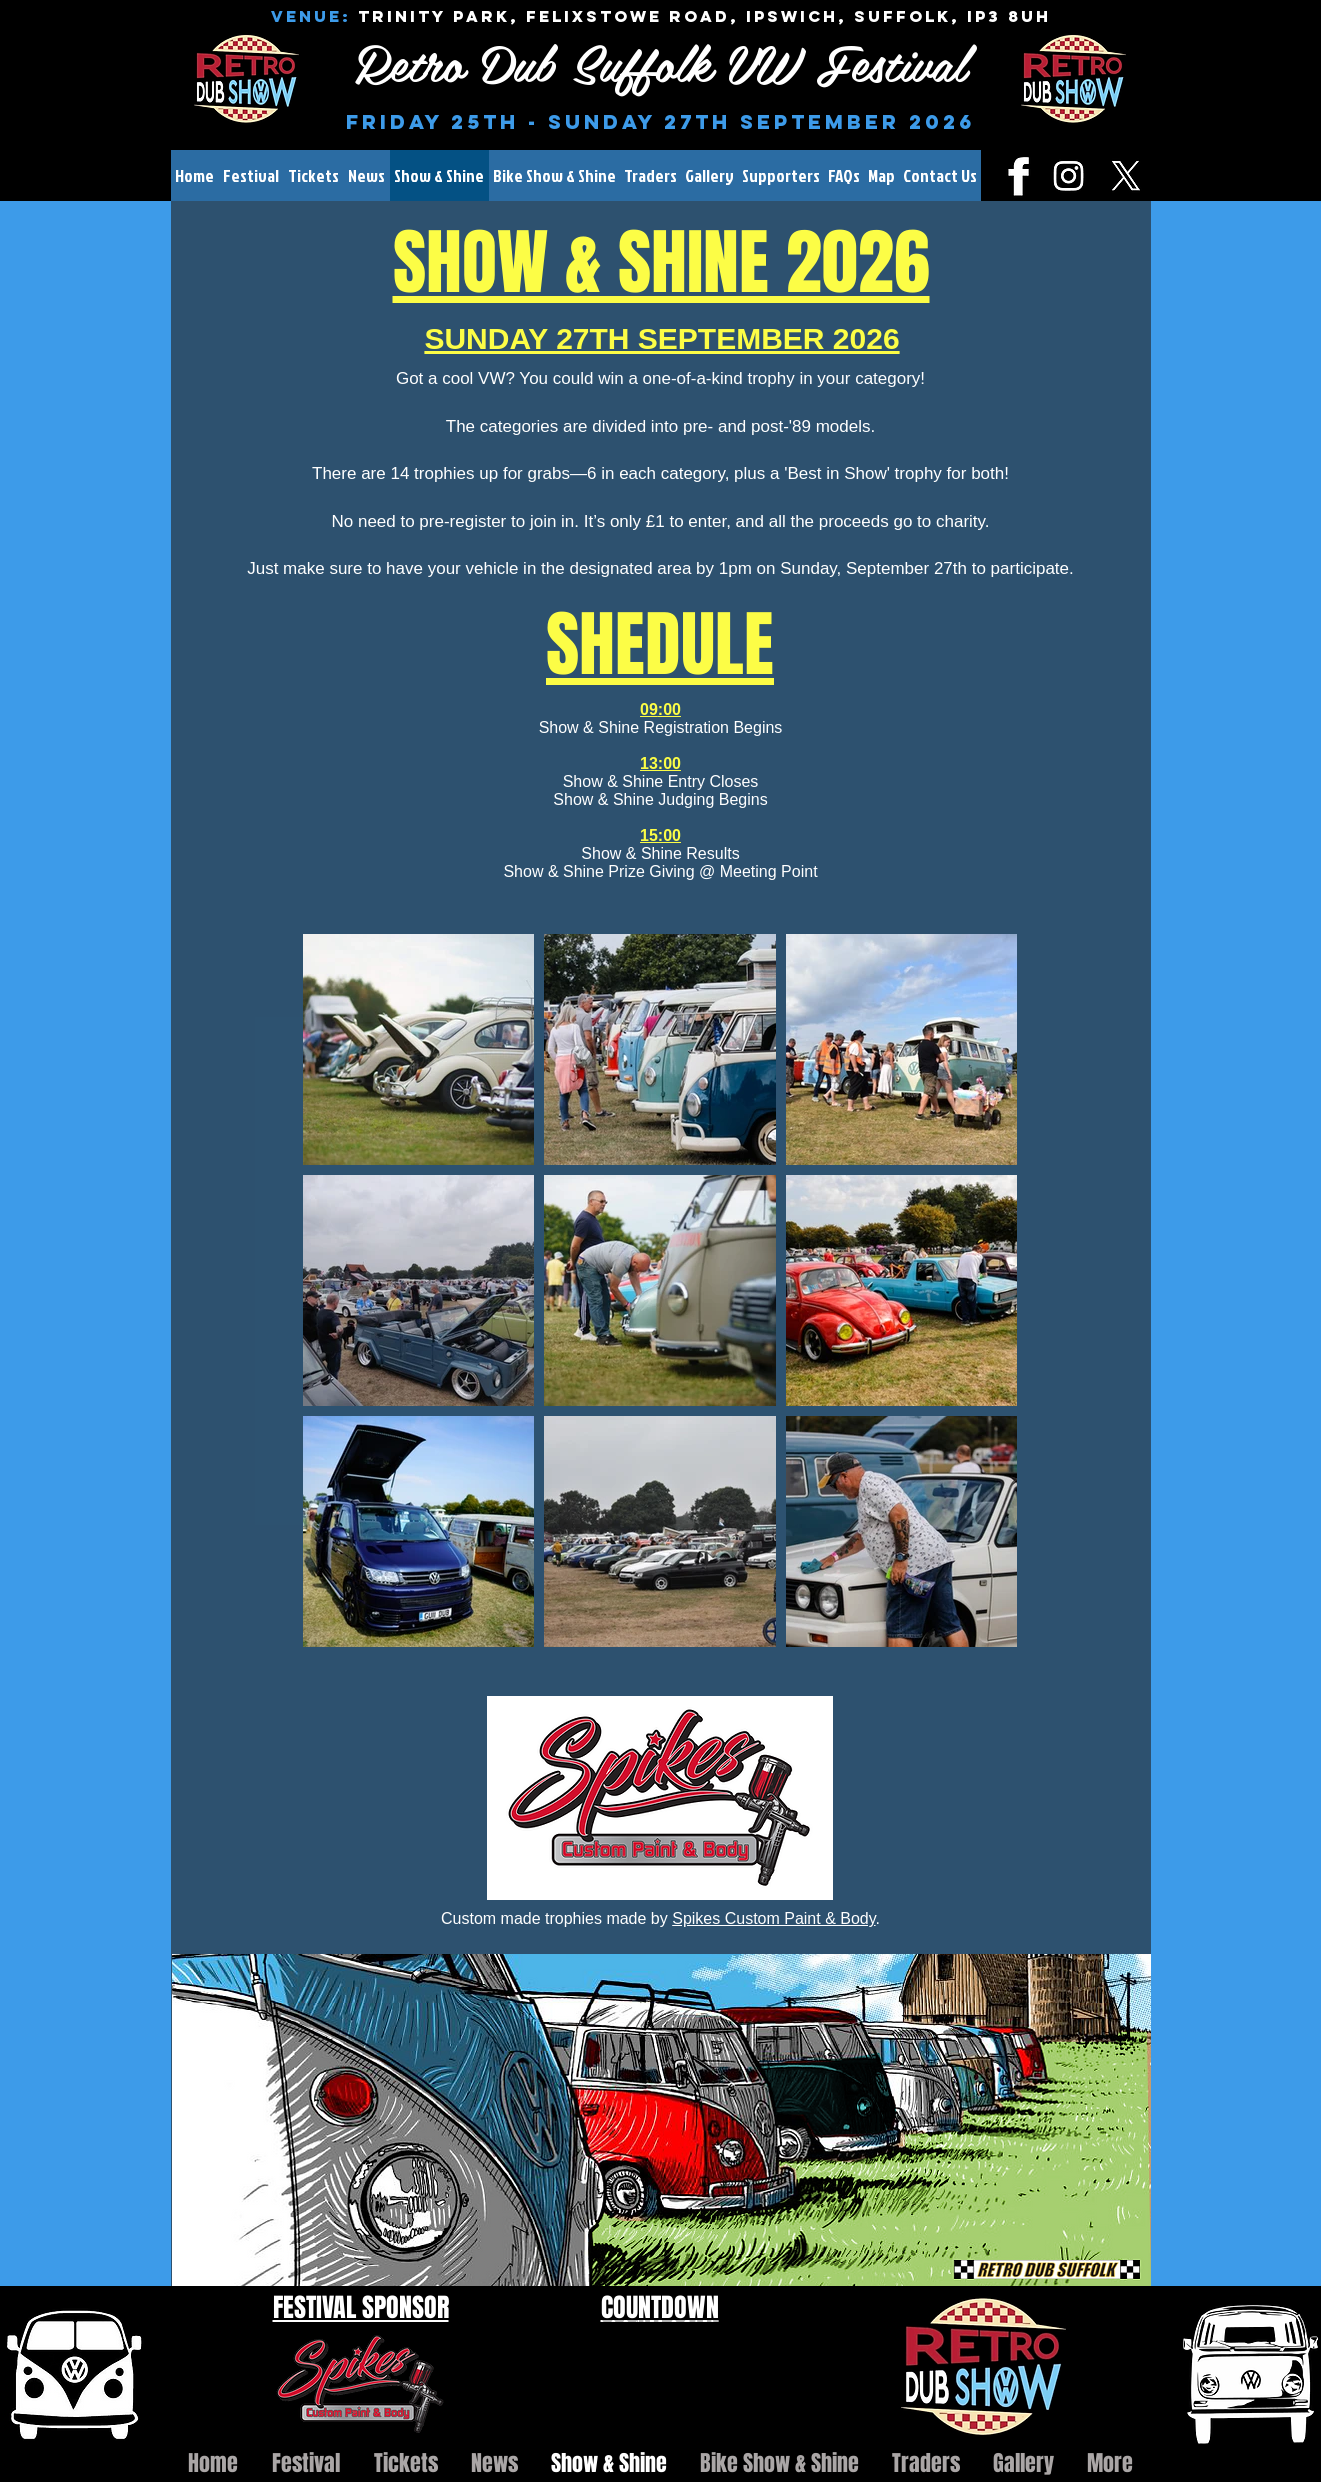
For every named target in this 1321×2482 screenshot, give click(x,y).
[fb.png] (1011, 175)
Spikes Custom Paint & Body (773, 1918)
